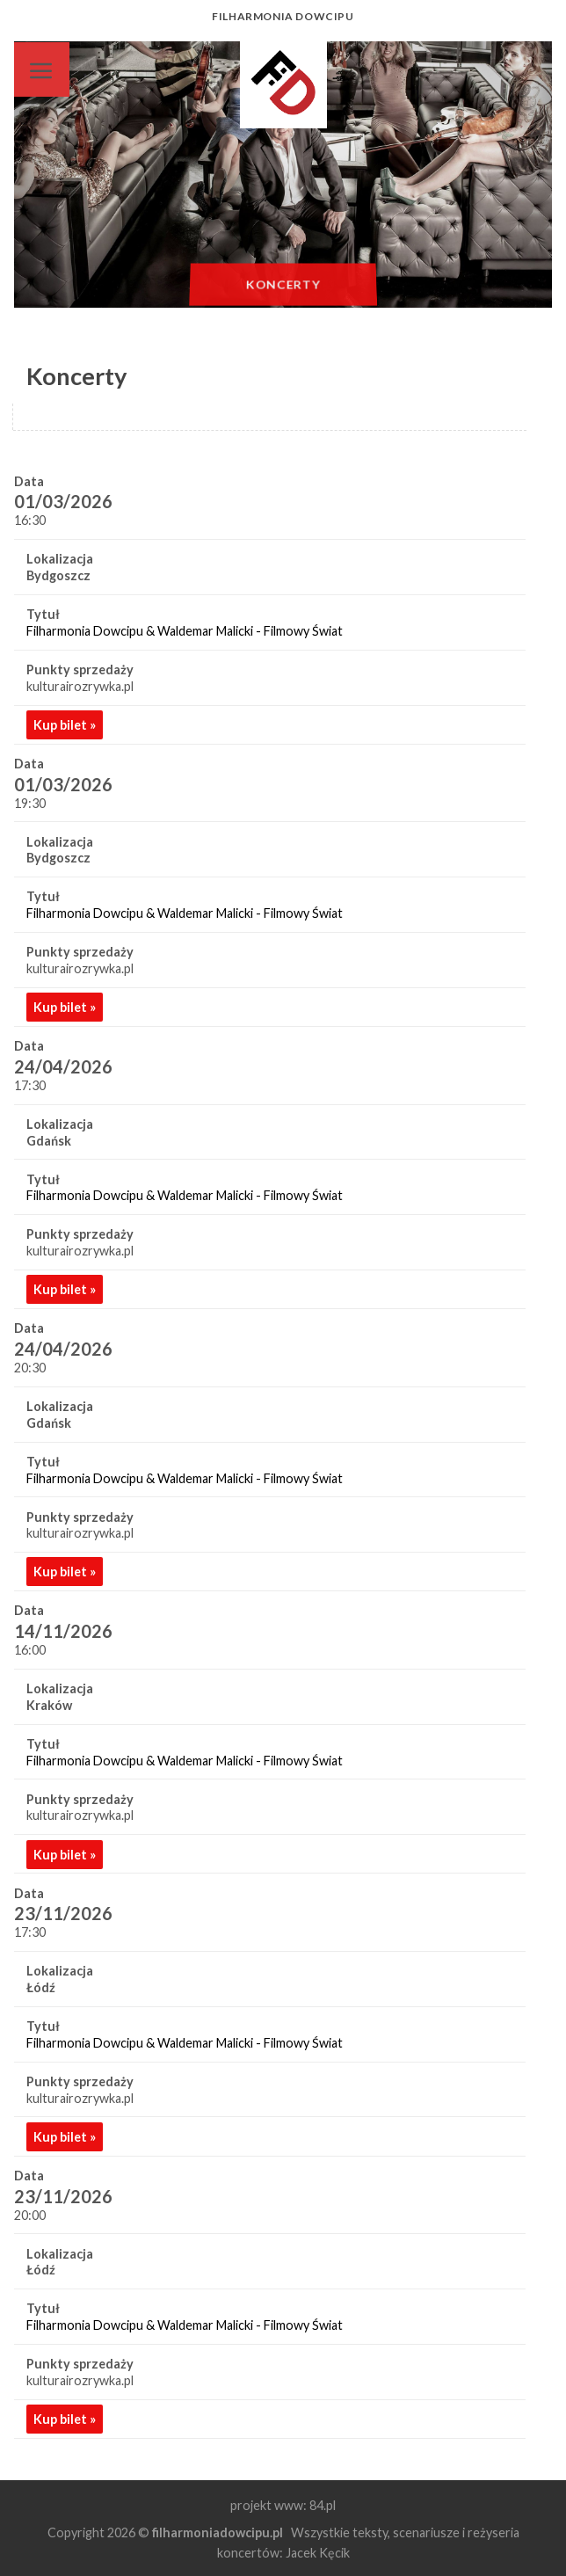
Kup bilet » (64, 724)
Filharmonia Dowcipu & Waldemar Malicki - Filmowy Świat (184, 630)
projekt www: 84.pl (283, 2505)
